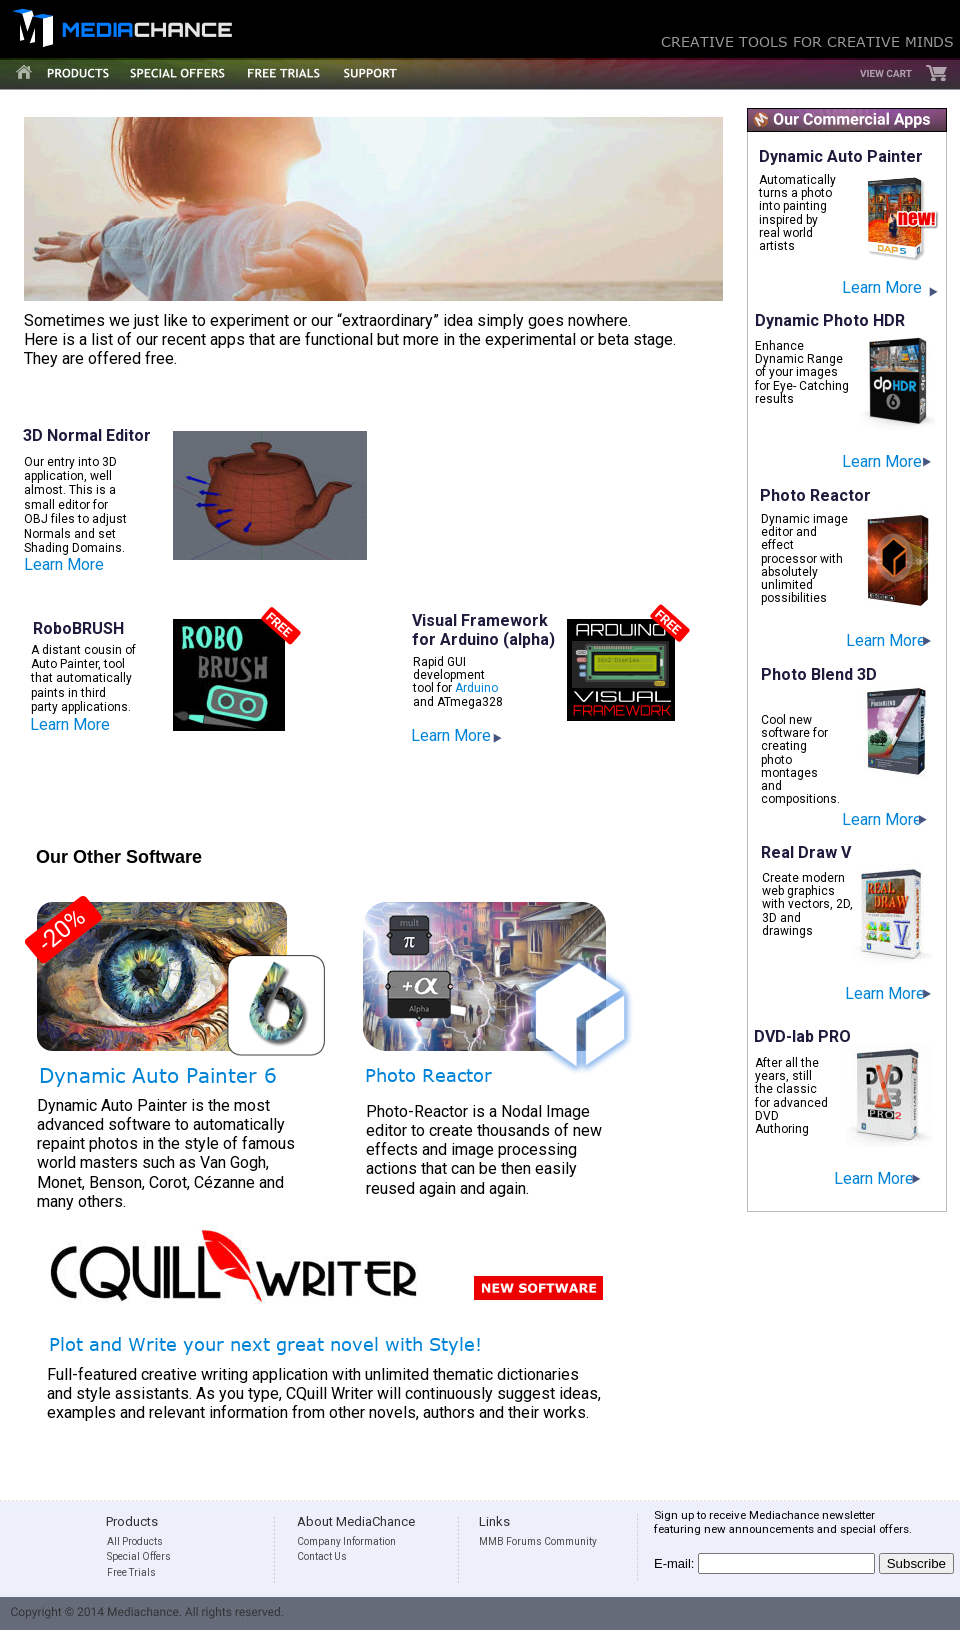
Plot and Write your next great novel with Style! (265, 1344)
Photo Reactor (428, 1075)
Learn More (886, 640)
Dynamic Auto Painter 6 (158, 1074)
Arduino (476, 688)
